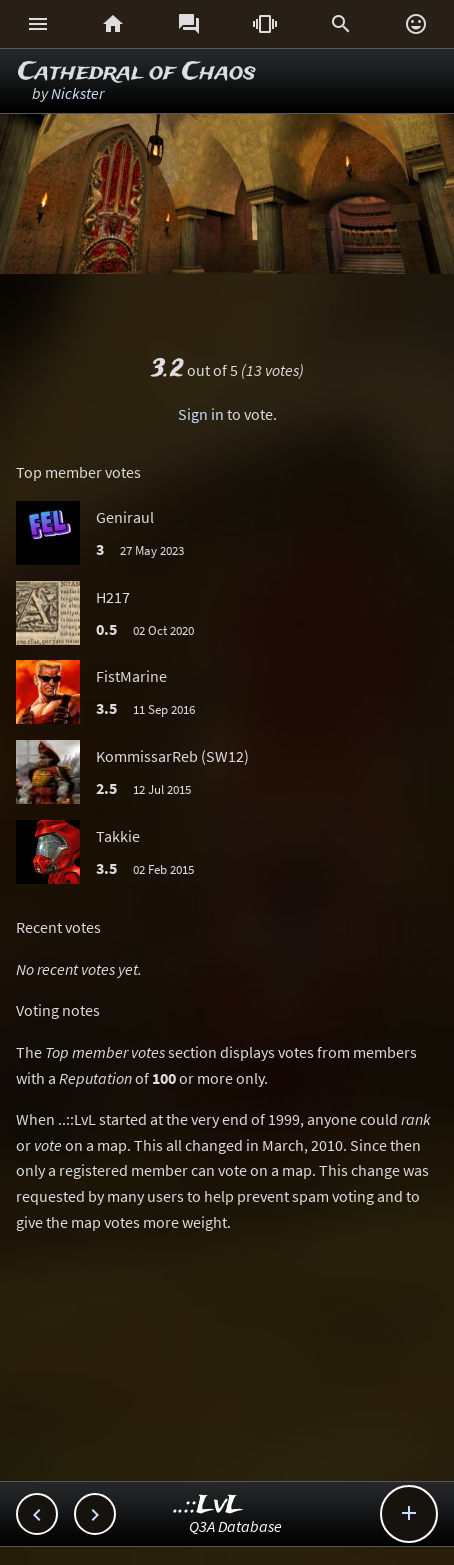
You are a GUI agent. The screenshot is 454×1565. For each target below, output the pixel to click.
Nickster (77, 93)
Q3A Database (235, 1526)
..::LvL (208, 1505)
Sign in (201, 414)
